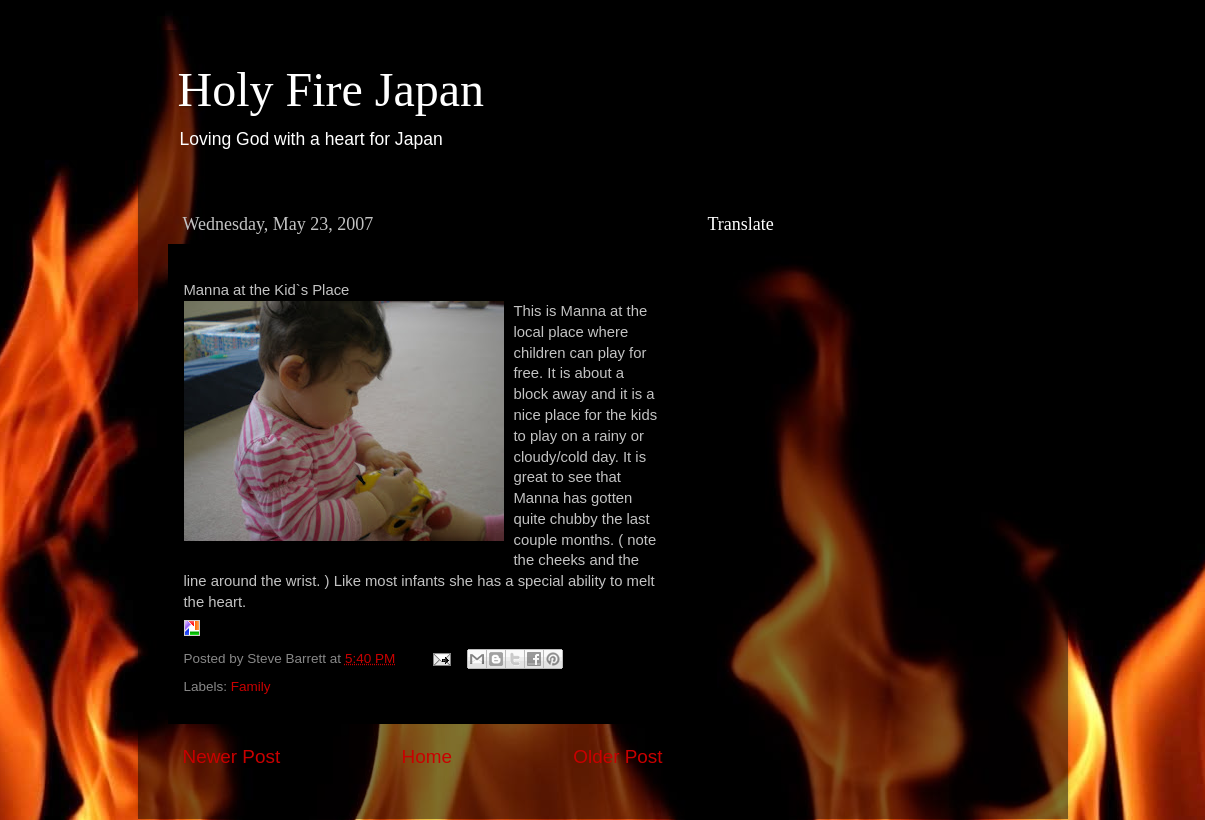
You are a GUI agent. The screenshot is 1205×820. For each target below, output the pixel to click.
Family (251, 686)
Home (427, 756)
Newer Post (232, 756)
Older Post (617, 756)
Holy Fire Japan (331, 89)
